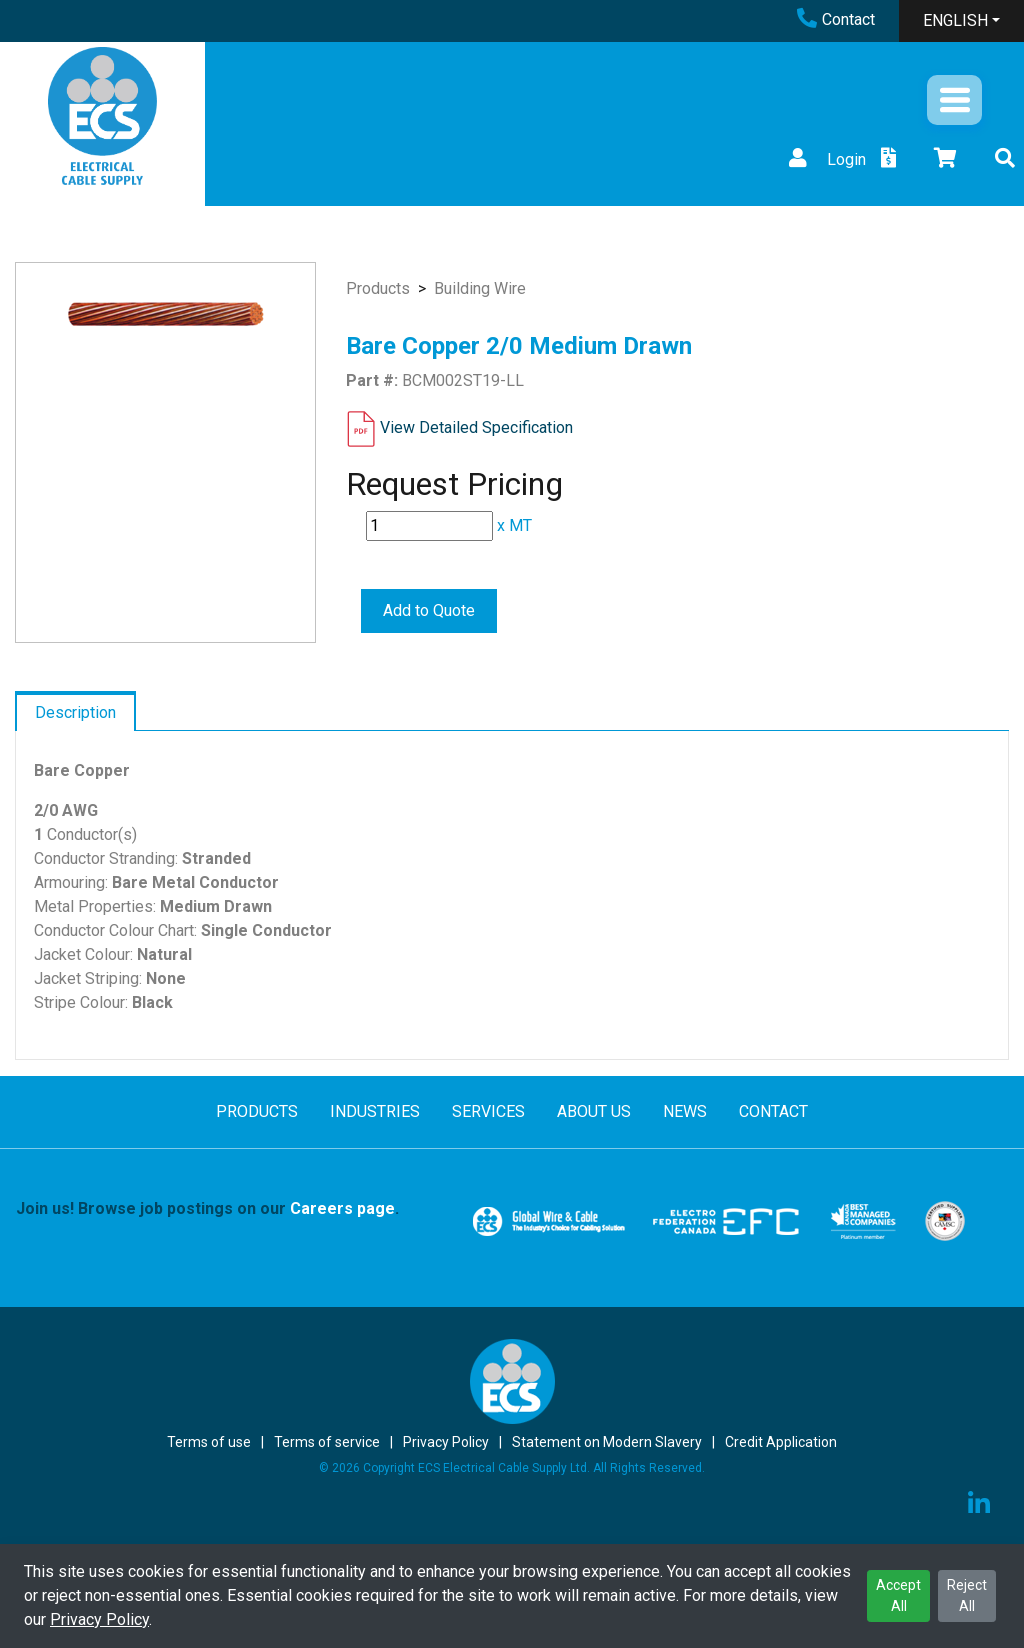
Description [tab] (75, 712)
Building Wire (480, 288)
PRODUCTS (257, 1111)
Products (378, 288)
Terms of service (327, 1442)
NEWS (685, 1111)
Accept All (898, 1595)
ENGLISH (955, 20)
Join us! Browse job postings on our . (207, 1208)
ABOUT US (594, 1111)
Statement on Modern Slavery (607, 1442)
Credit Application (781, 1442)
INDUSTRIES (375, 1111)
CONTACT (773, 1111)
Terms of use (209, 1442)
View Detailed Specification (476, 427)
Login (825, 159)
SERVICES (488, 1111)
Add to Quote (429, 610)
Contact (836, 19)
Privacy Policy (99, 1619)
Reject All (967, 1595)
